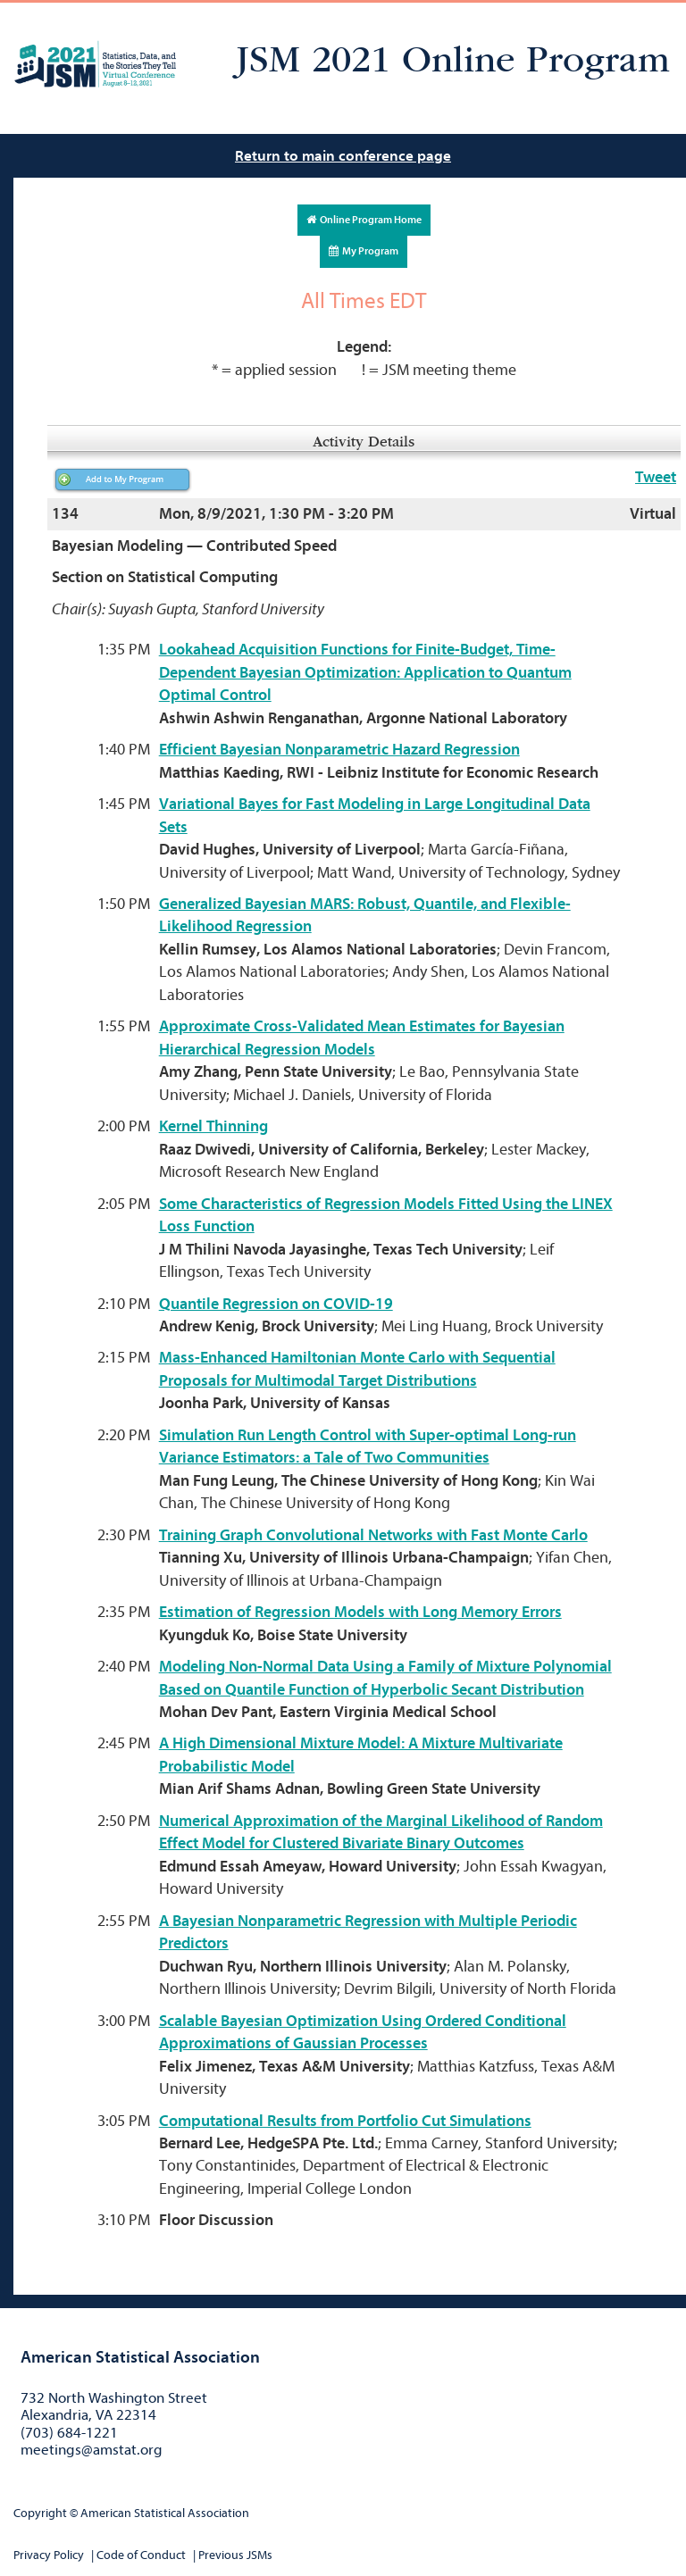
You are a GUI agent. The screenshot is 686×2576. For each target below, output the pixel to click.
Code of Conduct (141, 2555)
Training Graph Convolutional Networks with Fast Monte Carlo (373, 1535)
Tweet (655, 477)
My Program (363, 251)
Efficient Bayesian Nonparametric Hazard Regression (339, 749)
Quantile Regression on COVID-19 (276, 1304)
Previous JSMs (235, 2555)
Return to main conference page (343, 155)
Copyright (40, 2513)
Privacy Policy (48, 2555)
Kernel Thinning (213, 1126)
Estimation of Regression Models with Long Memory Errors (360, 1612)
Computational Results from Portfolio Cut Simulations (345, 2121)
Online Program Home (364, 219)
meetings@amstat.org (92, 2449)
